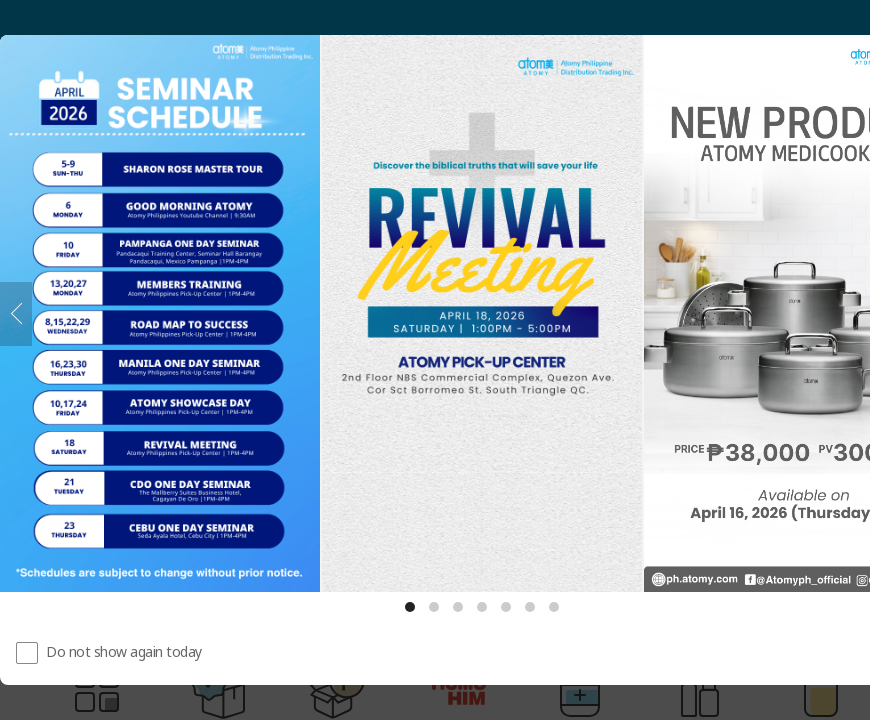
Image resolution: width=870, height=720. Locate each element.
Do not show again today (124, 651)
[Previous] (16, 314)
